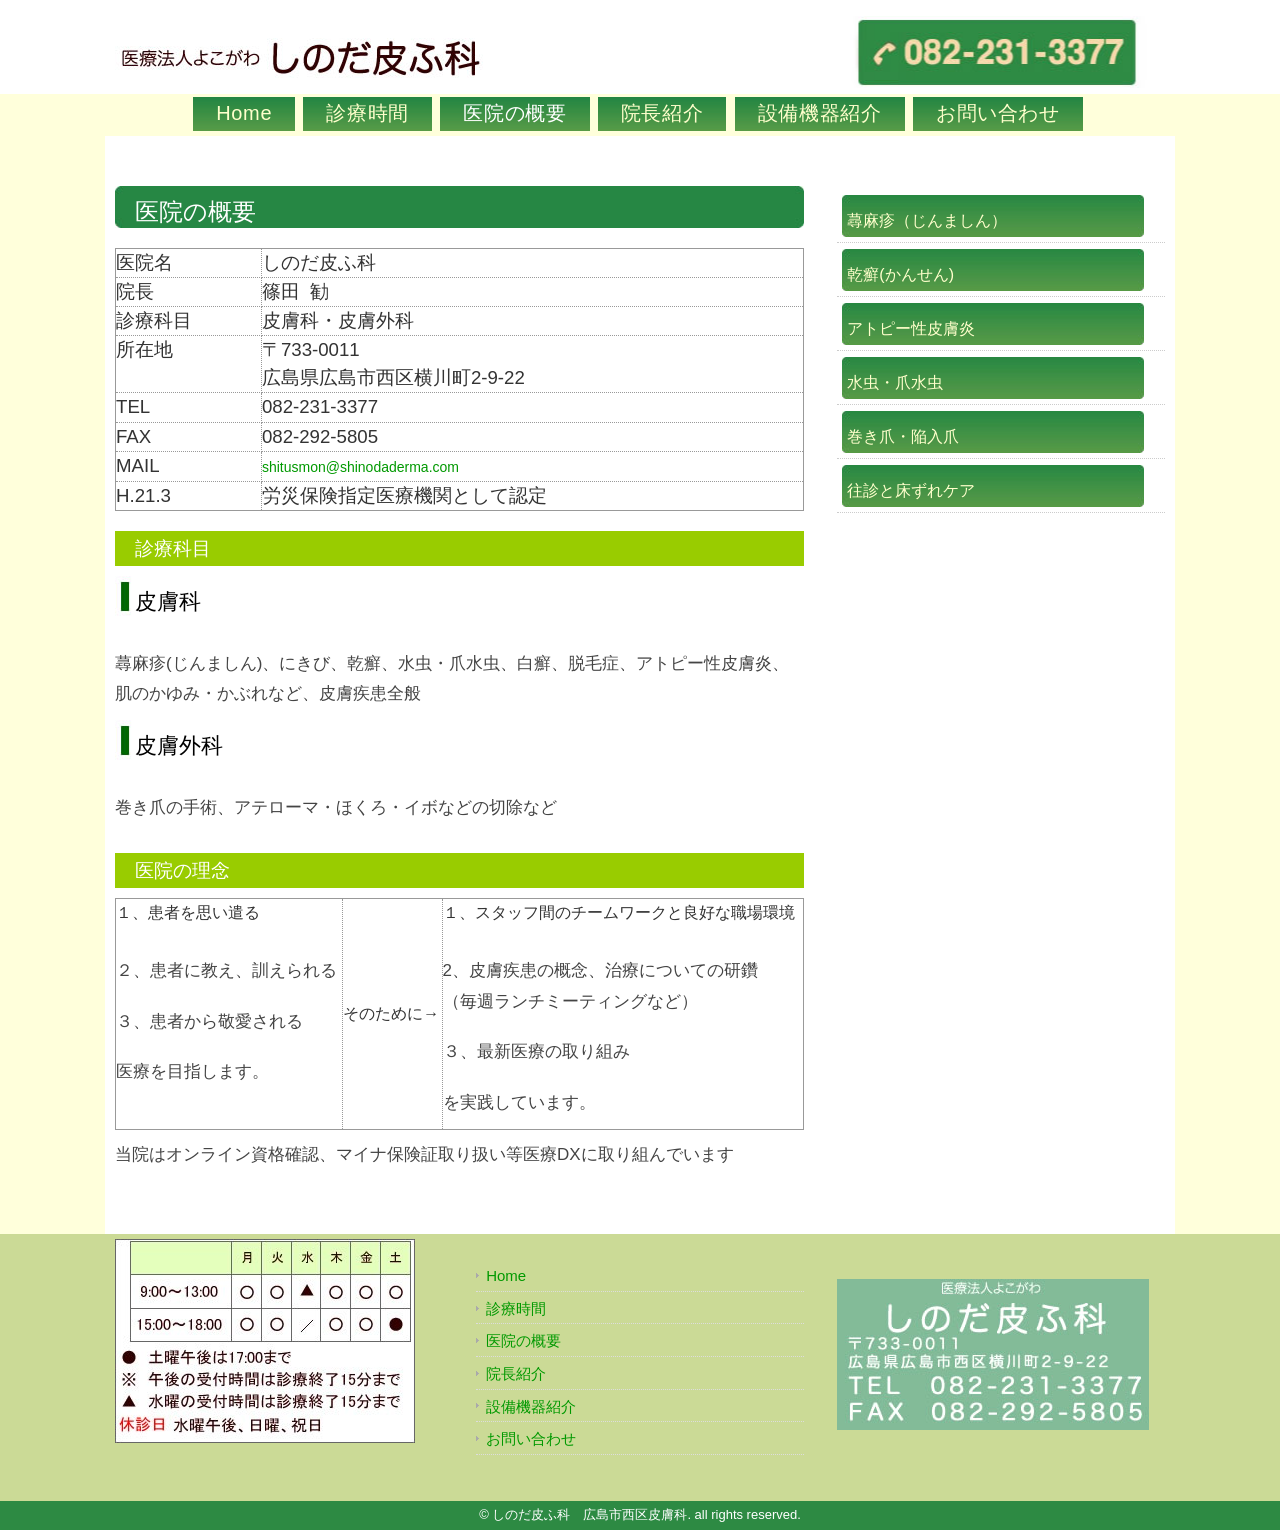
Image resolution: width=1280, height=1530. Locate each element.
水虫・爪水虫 (895, 382)
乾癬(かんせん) (900, 274)
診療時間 (367, 113)
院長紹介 (662, 113)
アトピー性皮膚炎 (911, 328)
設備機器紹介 (820, 113)
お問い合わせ (998, 113)
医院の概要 (514, 113)
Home (244, 113)
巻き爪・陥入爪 (903, 436)
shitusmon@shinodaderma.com (360, 467)
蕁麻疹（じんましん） (927, 220)
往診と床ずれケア (911, 490)
